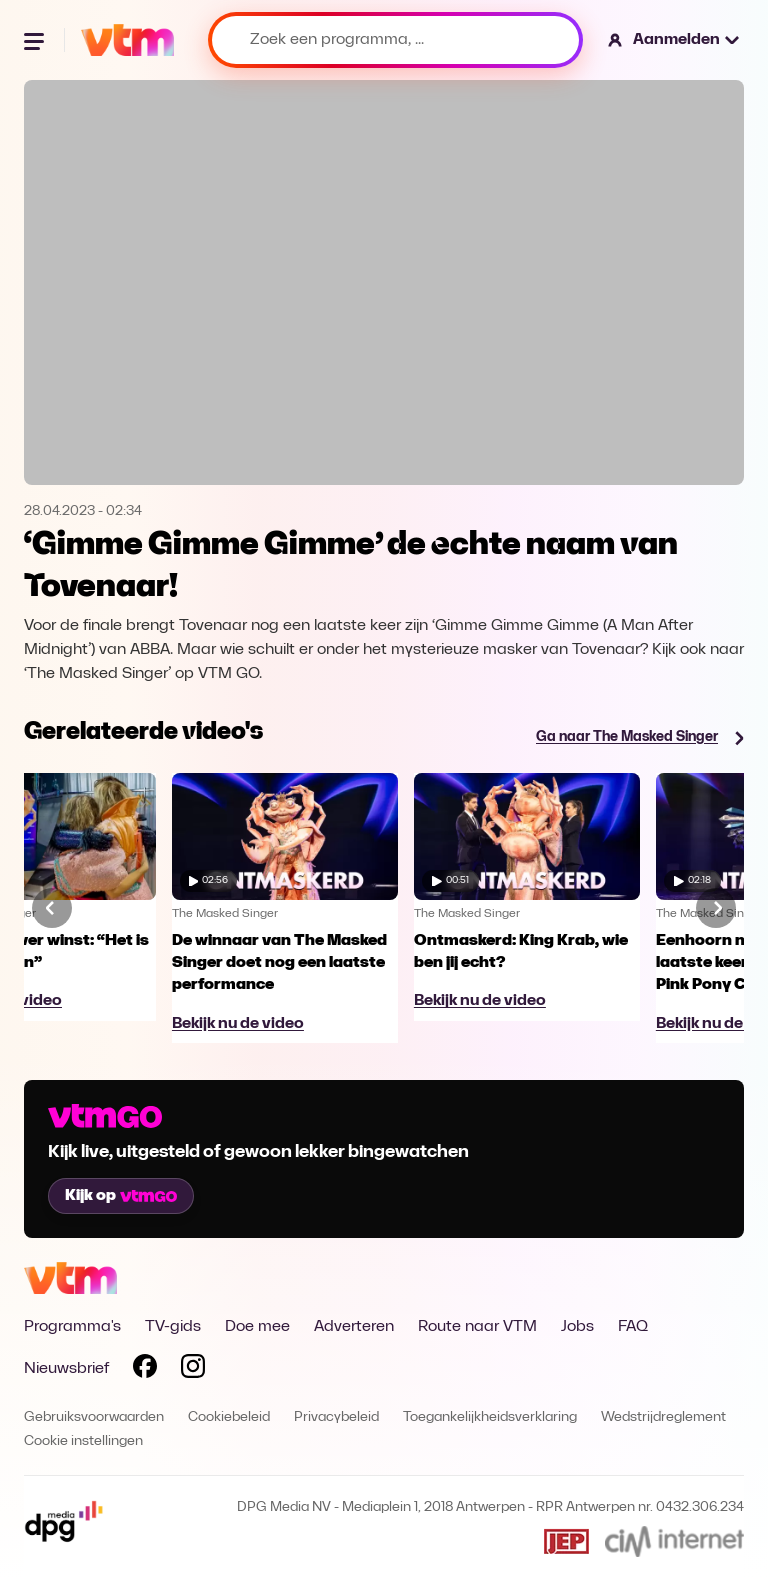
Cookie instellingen (83, 1441)
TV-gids (173, 1327)
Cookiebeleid (229, 1417)
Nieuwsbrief (66, 1369)
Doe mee (257, 1327)
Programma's (72, 1327)
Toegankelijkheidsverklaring (490, 1417)
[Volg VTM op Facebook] (145, 1370)
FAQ (633, 1327)
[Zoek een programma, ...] (395, 40)
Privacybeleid (336, 1417)
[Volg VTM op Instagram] (193, 1370)
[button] (674, 40)
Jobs (577, 1327)
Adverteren (354, 1327)
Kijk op (121, 1196)
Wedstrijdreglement (663, 1417)
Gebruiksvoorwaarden (94, 1417)
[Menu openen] (36, 40)
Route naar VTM (477, 1327)
